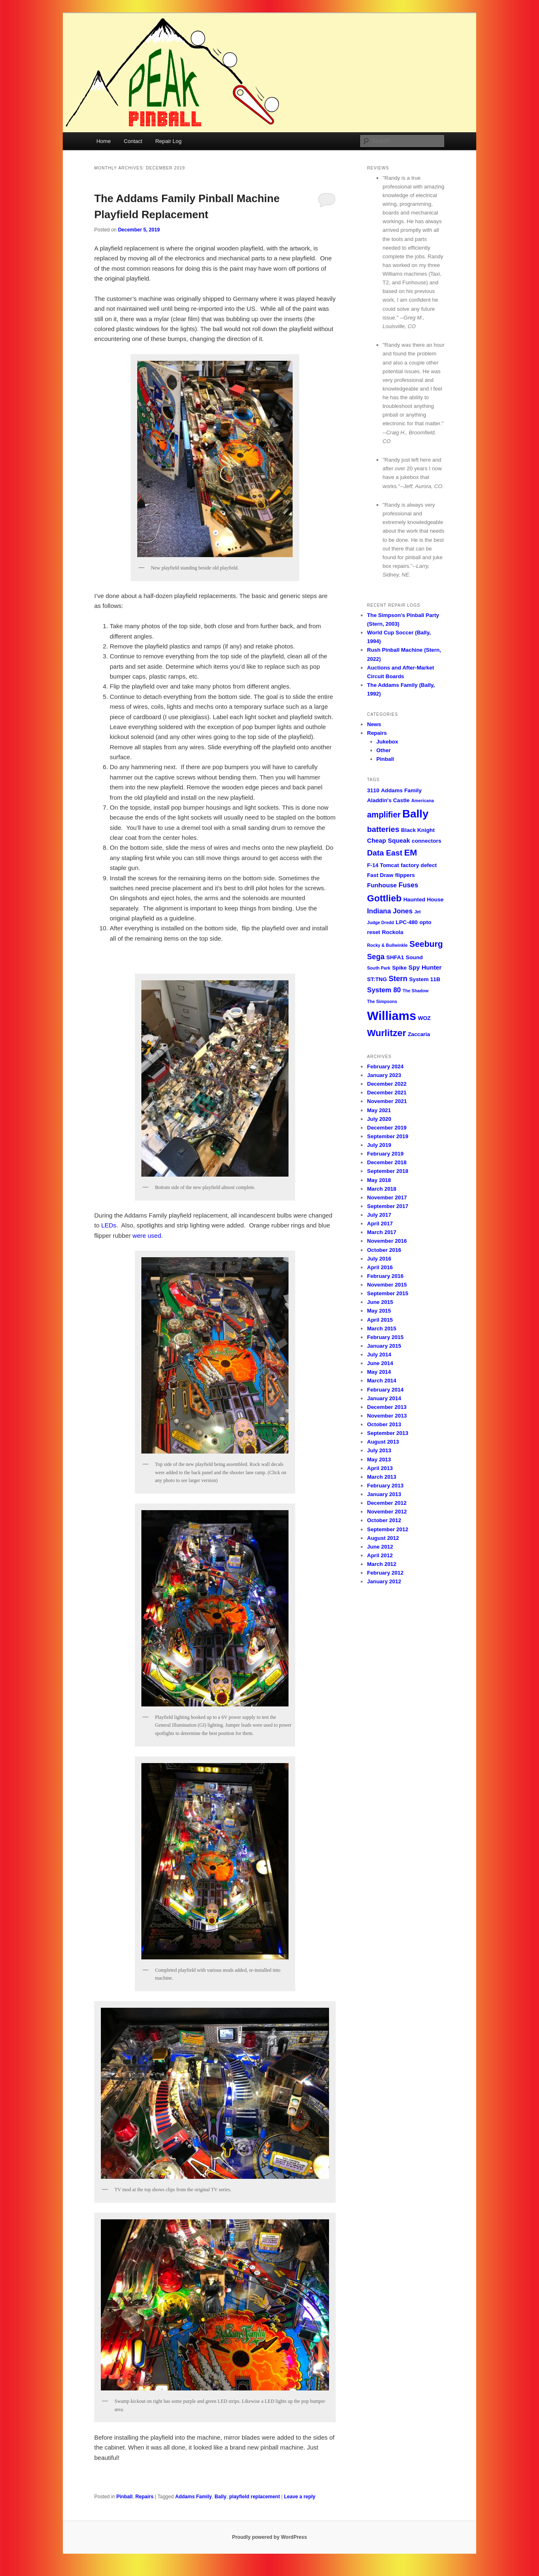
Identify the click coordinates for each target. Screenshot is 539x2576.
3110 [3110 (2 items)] (373, 790)
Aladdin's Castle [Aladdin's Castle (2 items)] (388, 800)
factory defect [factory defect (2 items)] (419, 865)
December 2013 (386, 1407)
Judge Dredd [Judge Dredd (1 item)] (380, 922)
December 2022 (386, 1084)
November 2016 (387, 1241)
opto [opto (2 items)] (426, 922)
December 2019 (386, 1128)
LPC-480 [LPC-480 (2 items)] (406, 922)
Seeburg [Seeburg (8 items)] (426, 943)
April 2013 (380, 1468)
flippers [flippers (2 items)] (405, 875)
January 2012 (384, 1581)
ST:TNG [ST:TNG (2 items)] (377, 979)
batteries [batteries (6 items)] (383, 829)
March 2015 (381, 1328)
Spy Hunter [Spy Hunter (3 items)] (424, 967)
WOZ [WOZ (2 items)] (424, 1018)
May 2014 (379, 1372)
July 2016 (379, 1259)
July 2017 (379, 1215)
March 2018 (381, 1189)
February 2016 (385, 1276)
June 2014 (380, 1363)
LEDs (109, 1225)
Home (103, 141)
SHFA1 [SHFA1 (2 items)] (395, 957)
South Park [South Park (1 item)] (378, 967)
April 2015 (380, 1320)
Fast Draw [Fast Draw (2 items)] (380, 875)
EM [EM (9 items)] (410, 852)
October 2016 (384, 1250)
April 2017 (380, 1223)
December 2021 (386, 1092)
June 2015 (380, 1302)
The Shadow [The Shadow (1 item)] (416, 990)
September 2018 (387, 1171)
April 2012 (380, 1555)
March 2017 (381, 1232)
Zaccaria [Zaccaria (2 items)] (419, 1034)
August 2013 (383, 1442)
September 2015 (387, 1293)
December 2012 (386, 1503)
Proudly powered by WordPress (269, 2537)
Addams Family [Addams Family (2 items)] (401, 790)
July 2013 (379, 1450)
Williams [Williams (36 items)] (391, 1015)
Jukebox (387, 742)
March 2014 (381, 1380)
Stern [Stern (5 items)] (398, 979)
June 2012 (380, 1547)
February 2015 (385, 1337)
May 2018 (379, 1180)
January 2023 (384, 1075)
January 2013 (384, 1494)
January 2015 (384, 1346)
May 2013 (379, 1459)
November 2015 (387, 1285)
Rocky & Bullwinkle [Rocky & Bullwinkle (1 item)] (387, 945)
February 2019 (385, 1154)
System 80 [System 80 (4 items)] (384, 990)
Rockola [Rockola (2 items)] (392, 932)
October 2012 (384, 1520)
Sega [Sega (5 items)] (375, 957)
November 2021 (387, 1101)
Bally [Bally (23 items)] (415, 814)
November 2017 (387, 1197)
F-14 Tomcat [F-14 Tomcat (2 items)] (383, 865)
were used (147, 1235)
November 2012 (387, 1511)
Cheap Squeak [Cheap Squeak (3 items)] (388, 840)
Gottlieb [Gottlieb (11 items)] (384, 898)
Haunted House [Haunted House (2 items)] (423, 899)
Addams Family (193, 2497)
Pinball (124, 2497)
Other (384, 750)
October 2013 (384, 1424)
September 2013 (387, 1433)
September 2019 (387, 1136)
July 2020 (379, 1119)
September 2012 (387, 1529)
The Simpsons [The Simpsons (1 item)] (382, 1001)
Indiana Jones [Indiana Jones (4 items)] (390, 911)
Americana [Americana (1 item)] (422, 800)
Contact (133, 141)
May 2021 (379, 1110)
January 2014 (384, 1398)
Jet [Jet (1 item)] (417, 911)
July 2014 (379, 1354)
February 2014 (385, 1390)
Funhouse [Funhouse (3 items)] (382, 885)
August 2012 (383, 1538)
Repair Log (168, 141)
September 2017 (387, 1206)
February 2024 (385, 1066)
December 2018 (386, 1162)
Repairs (144, 2497)
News (374, 724)
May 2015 (379, 1311)
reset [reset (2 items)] (373, 932)
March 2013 (381, 1477)
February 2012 (385, 1573)
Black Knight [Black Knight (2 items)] (417, 830)
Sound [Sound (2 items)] (414, 957)
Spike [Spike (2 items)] (399, 968)
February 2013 (385, 1485)
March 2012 (381, 1564)
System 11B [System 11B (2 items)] (424, 979)
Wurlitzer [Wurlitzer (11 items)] (386, 1033)
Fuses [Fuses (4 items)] (408, 885)
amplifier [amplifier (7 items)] (384, 814)
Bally (221, 2497)
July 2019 (379, 1145)
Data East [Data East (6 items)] (384, 852)
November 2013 (387, 1416)
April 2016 (380, 1267)
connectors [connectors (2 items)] (426, 841)
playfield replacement (254, 2497)
